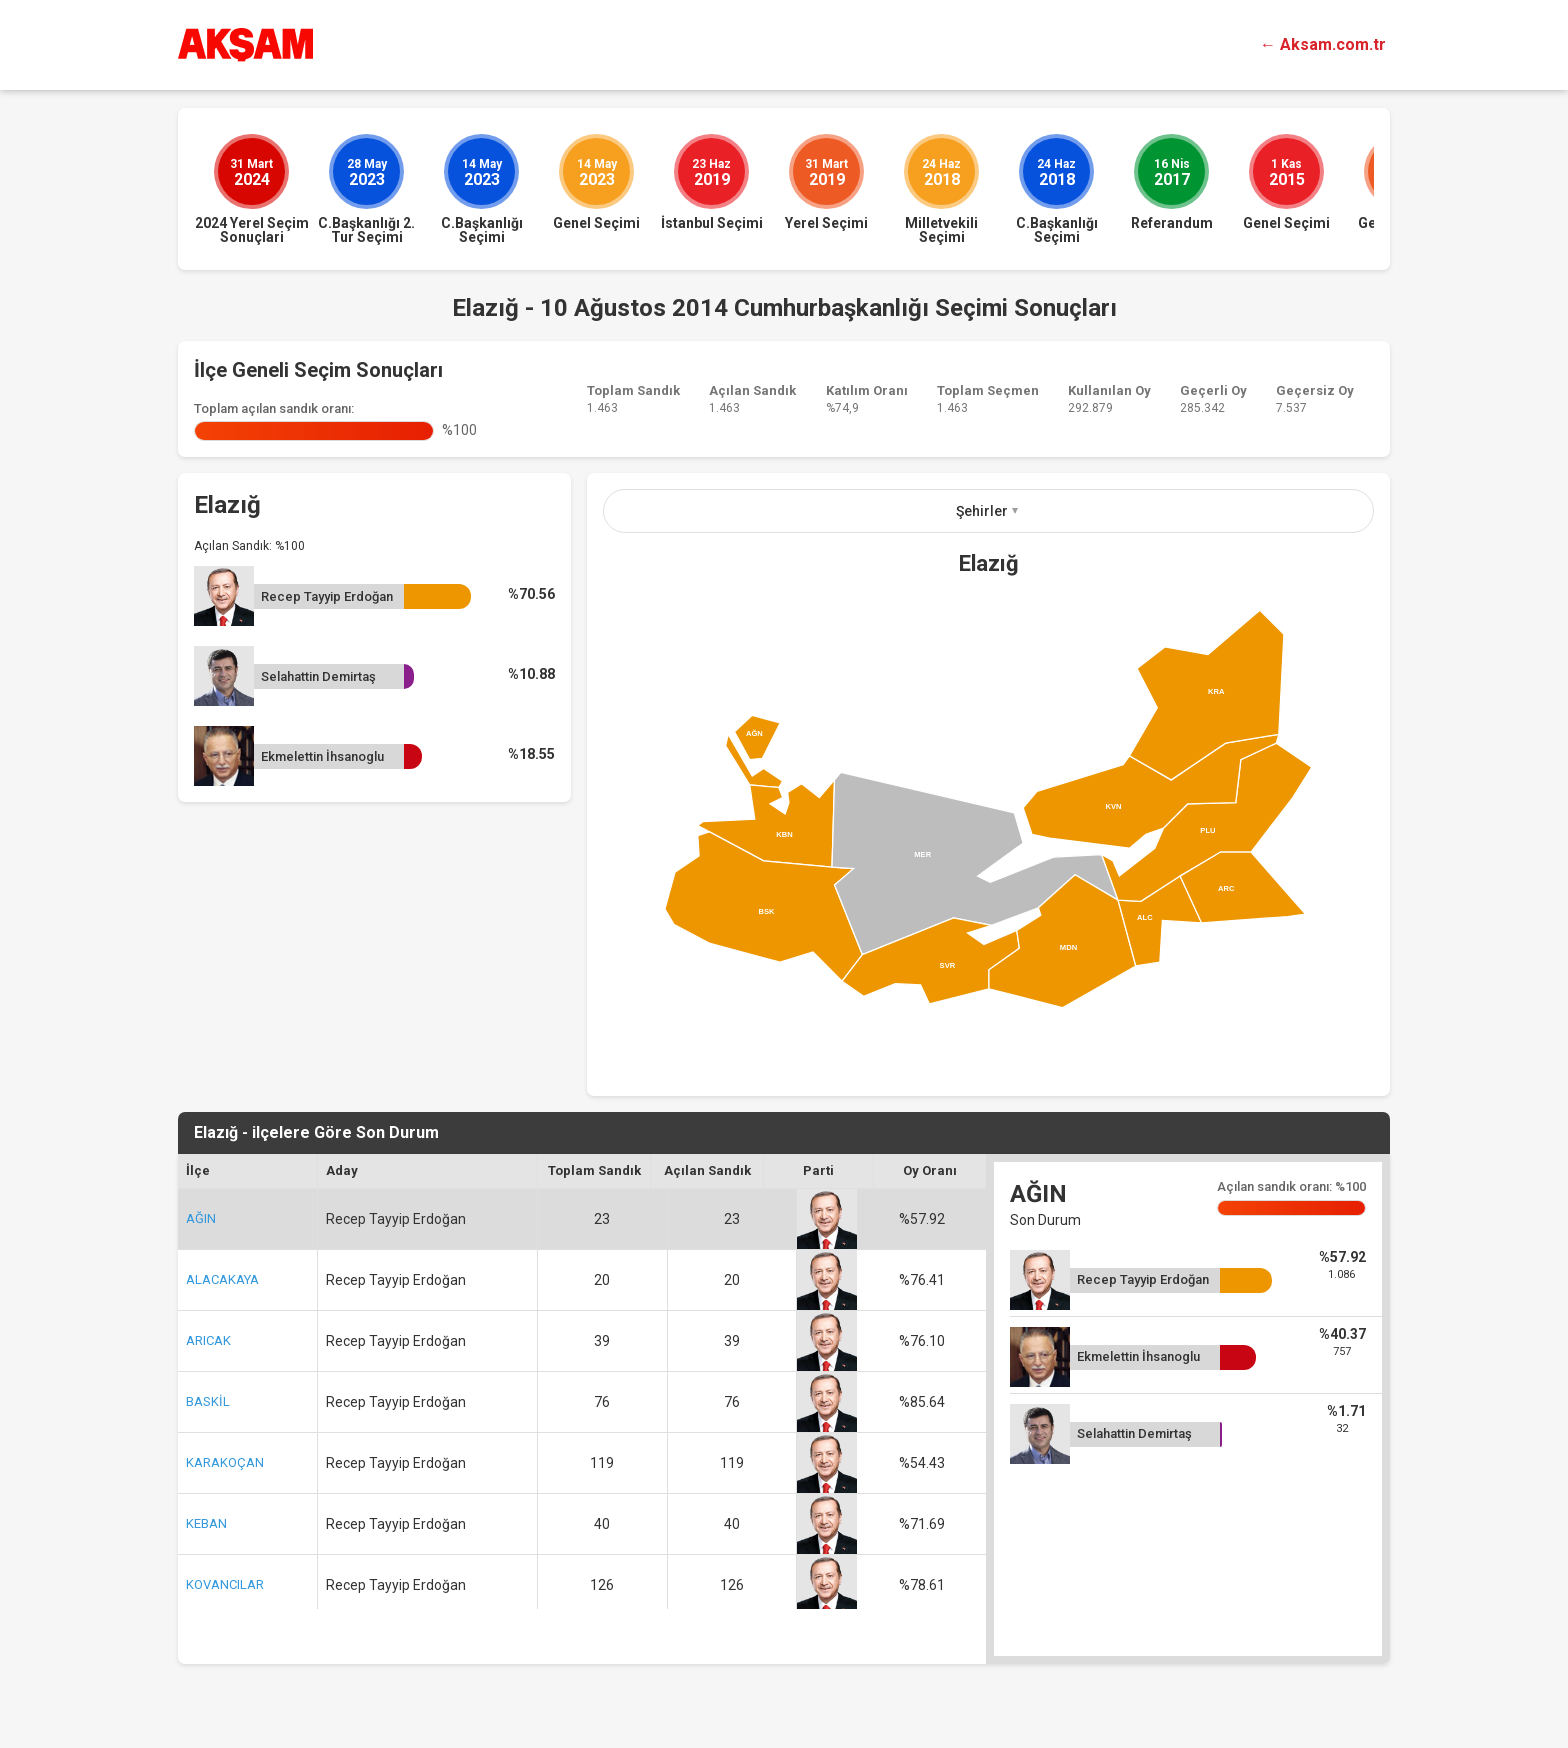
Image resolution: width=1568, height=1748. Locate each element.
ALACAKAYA (222, 1279)
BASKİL (208, 1401)
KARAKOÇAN (225, 1462)
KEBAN (206, 1523)
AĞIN (201, 1218)
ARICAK (208, 1340)
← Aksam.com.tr (1323, 44)
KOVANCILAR (225, 1584)
